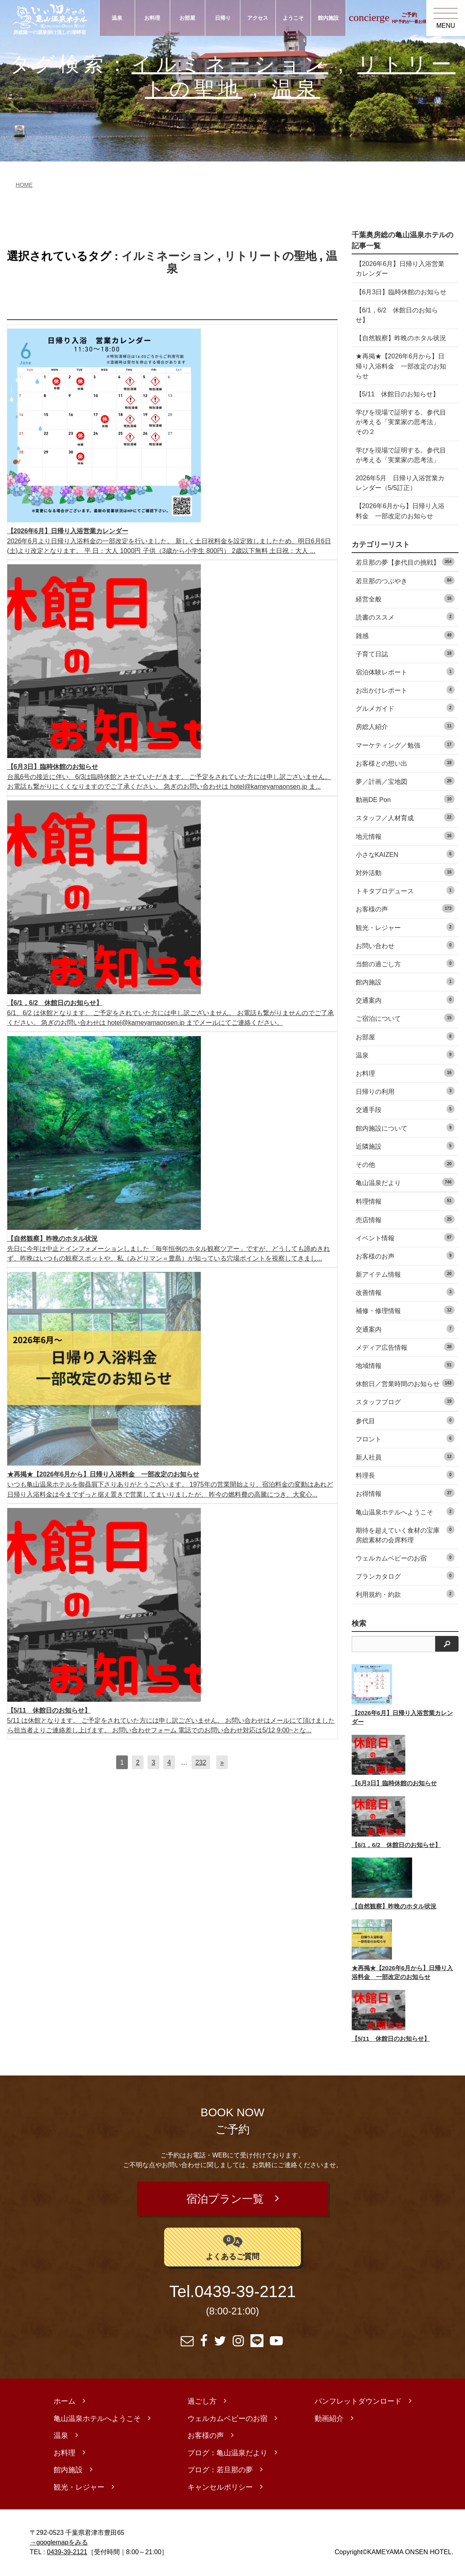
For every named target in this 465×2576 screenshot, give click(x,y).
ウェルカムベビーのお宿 (405, 1557)
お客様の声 (405, 908)
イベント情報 (405, 1237)
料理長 (405, 1474)
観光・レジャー (405, 927)
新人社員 (405, 1456)
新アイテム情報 (405, 1273)
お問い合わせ (405, 945)
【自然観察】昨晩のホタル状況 (401, 337)
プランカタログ (405, 1575)
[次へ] (222, 1762)
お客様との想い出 (405, 762)
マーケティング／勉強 (405, 744)
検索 (359, 1623)
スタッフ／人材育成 (405, 817)
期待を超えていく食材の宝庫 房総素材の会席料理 (405, 1534)
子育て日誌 (405, 653)
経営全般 (405, 598)
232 (201, 1762)
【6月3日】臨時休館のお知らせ (401, 291)
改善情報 (405, 1292)
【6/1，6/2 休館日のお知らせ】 (397, 314)
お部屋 (187, 18)
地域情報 (405, 1365)
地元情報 (405, 835)
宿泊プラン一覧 (225, 2199)
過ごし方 (202, 2402)
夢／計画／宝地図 (405, 781)
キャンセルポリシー (220, 2488)
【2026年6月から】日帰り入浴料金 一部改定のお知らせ (400, 510)
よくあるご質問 (232, 2247)
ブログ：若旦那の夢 (220, 2471)
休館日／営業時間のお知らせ (405, 1383)
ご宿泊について (405, 1018)
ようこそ (293, 18)
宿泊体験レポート (405, 671)
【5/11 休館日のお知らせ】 (397, 394)
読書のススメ (405, 616)
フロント (405, 1438)
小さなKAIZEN (405, 854)
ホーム (64, 2402)
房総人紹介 (405, 726)
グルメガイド (405, 708)
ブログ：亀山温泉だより (227, 2454)
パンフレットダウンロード (358, 2402)
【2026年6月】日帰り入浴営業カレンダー (400, 268)
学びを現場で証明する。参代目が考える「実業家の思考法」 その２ (401, 421)
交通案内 (405, 999)
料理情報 (405, 1200)
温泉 (117, 18)
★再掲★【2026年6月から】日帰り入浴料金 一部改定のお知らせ (401, 365)
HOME (24, 185)
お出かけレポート (405, 689)
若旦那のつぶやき (405, 580)
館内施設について (405, 1127)
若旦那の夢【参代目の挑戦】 (405, 561)
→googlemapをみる (59, 2543)
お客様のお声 (405, 1255)
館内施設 (328, 18)
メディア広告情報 (405, 1346)
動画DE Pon (405, 799)
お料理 (152, 18)
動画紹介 (329, 2419)
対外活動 (405, 872)
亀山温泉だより (405, 1182)
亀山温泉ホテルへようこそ (405, 1511)
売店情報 (405, 1219)
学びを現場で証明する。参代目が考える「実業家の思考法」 (401, 454)
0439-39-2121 (245, 2293)
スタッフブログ (405, 1401)
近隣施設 (405, 1145)
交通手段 (405, 1109)
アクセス (257, 18)
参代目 (405, 1420)
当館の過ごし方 (405, 963)
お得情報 (405, 1493)
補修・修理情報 (405, 1310)
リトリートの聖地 (270, 255)
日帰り (223, 18)
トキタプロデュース (405, 890)
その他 (405, 1164)
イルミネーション (229, 63)
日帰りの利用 (405, 1091)
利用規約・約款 (405, 1594)
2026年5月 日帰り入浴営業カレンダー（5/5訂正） (400, 482)
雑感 (405, 635)
